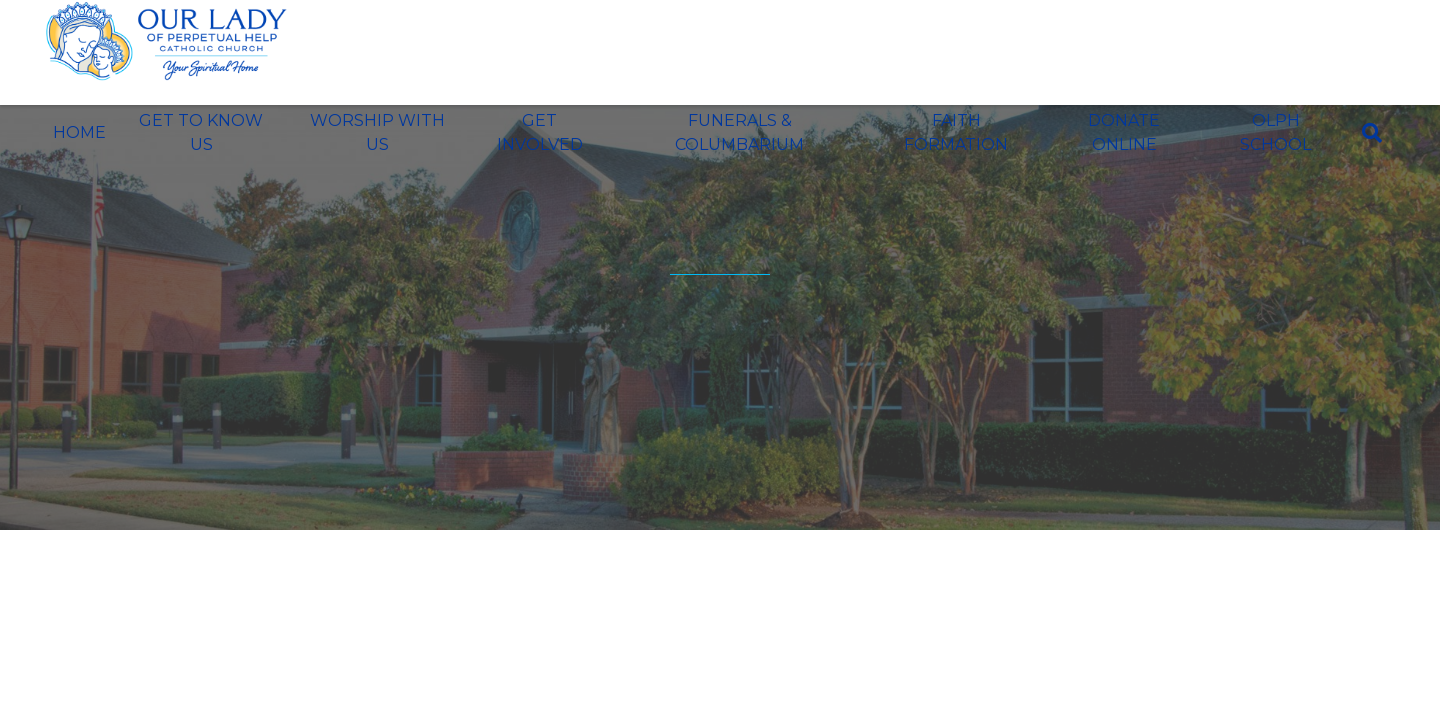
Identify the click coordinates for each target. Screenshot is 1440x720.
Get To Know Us (201, 132)
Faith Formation (956, 132)
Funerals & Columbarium (739, 132)
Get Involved (540, 132)
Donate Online (1124, 132)
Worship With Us (377, 132)
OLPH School (1275, 132)
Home (79, 132)
